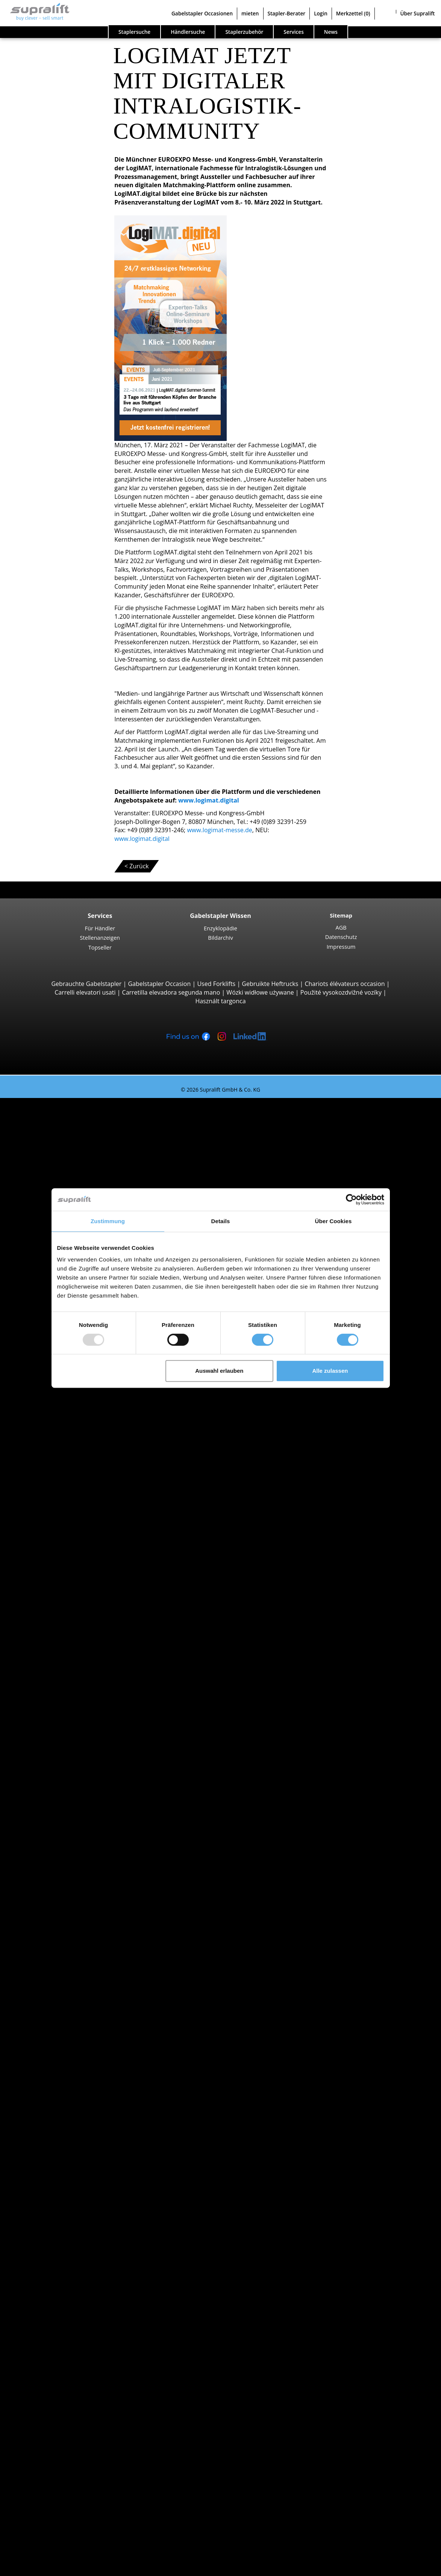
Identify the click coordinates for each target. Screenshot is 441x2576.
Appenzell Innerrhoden (77, 1720)
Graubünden (63, 1780)
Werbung (43, 2493)
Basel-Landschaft (69, 1729)
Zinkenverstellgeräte (73, 2210)
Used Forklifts (216, 984)
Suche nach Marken (57, 1858)
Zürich (54, 2089)
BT (48, 1866)
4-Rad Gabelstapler (72, 1179)
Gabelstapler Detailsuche (65, 1995)
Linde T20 (73, 1428)
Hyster (54, 1875)
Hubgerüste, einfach (73, 2235)
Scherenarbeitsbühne (75, 2364)
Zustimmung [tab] (108, 1221)
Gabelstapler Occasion (159, 984)
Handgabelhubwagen (75, 1978)
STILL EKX (73, 1574)
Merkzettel (353, 13)
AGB (341, 927)
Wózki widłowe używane (260, 992)
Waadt (54, 2081)
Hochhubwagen (67, 1446)
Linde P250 (75, 1660)
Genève (55, 1823)
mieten (250, 13)
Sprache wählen (37, 2567)
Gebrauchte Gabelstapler (86, 984)
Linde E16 (73, 1145)
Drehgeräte (61, 2201)
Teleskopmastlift (68, 2373)
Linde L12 (73, 1488)
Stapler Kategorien (56, 2004)
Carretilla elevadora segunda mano (171, 992)
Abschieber (60, 2192)
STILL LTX (73, 1652)
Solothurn (59, 2064)
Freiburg (57, 1755)
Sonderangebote (53, 2012)
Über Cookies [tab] (333, 1221)
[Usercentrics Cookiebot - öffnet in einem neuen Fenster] (351, 1199)
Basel (52, 1806)
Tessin (54, 2072)
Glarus (54, 1772)
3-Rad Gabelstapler (72, 1119)
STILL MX (72, 1531)
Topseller (100, 947)
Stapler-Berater (287, 13)
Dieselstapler (63, 1935)
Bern (52, 1746)
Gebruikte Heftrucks (270, 984)
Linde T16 (73, 1394)
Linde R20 (74, 1549)
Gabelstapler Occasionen (202, 13)
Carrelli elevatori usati (85, 992)
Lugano (55, 1841)
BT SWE (70, 1480)
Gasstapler (60, 1952)
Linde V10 (74, 1609)
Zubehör (57, 2295)
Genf (52, 1763)
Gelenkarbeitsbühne (73, 2356)
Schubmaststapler (70, 1506)
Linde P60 (74, 1677)
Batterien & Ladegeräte (62, 2270)
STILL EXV (73, 1463)
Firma (38, 2467)
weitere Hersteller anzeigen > (86, 1918)
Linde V (70, 1591)
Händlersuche (188, 31)
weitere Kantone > (70, 1789)
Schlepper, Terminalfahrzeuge (87, 1634)
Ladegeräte (61, 2287)
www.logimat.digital (208, 800)
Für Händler (100, 928)
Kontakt (41, 2476)
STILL (52, 1901)
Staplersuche (134, 31)
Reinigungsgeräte (54, 2304)
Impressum (341, 946)
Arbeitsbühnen (51, 2347)
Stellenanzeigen (100, 937)
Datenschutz (341, 936)
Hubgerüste (46, 2227)
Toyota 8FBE (77, 1153)
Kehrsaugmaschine (72, 2321)
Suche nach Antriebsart (62, 1926)
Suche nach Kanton (57, 1694)
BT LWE (70, 1420)
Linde (53, 1892)
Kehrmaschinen (67, 2313)
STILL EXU (74, 1403)
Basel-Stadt (61, 1738)
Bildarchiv (220, 937)
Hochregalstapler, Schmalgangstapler (97, 1626)
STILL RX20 (75, 1128)
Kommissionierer (69, 1566)
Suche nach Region (56, 1797)
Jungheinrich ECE (83, 1583)
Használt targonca (220, 1001)
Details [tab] (220, 1221)
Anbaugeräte (48, 2184)
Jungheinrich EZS (83, 1643)
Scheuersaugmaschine (76, 2330)
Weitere (56, 2218)
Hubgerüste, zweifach (75, 2244)
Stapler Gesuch (51, 1986)
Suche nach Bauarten (60, 1111)
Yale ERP (72, 1162)
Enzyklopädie (220, 928)
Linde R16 (74, 1540)
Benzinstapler (64, 1961)
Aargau (55, 1703)
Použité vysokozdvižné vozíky (341, 992)
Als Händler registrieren (63, 2549)
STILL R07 (73, 1669)
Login (320, 13)
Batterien (58, 2279)
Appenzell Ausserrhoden (79, 1712)
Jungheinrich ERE (83, 1411)
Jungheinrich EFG (84, 1136)
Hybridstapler (64, 1969)
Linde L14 (73, 1454)
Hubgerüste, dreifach (74, 2253)
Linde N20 (74, 1600)
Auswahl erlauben (219, 1371)
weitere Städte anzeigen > (81, 1849)
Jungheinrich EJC (83, 1471)
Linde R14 (74, 1514)
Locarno (56, 1832)
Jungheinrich (62, 1883)
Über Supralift (417, 13)
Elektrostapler (64, 1944)
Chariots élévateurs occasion (345, 984)
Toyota (54, 1909)
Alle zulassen (330, 1371)
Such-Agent (46, 2399)
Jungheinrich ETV (83, 1523)
